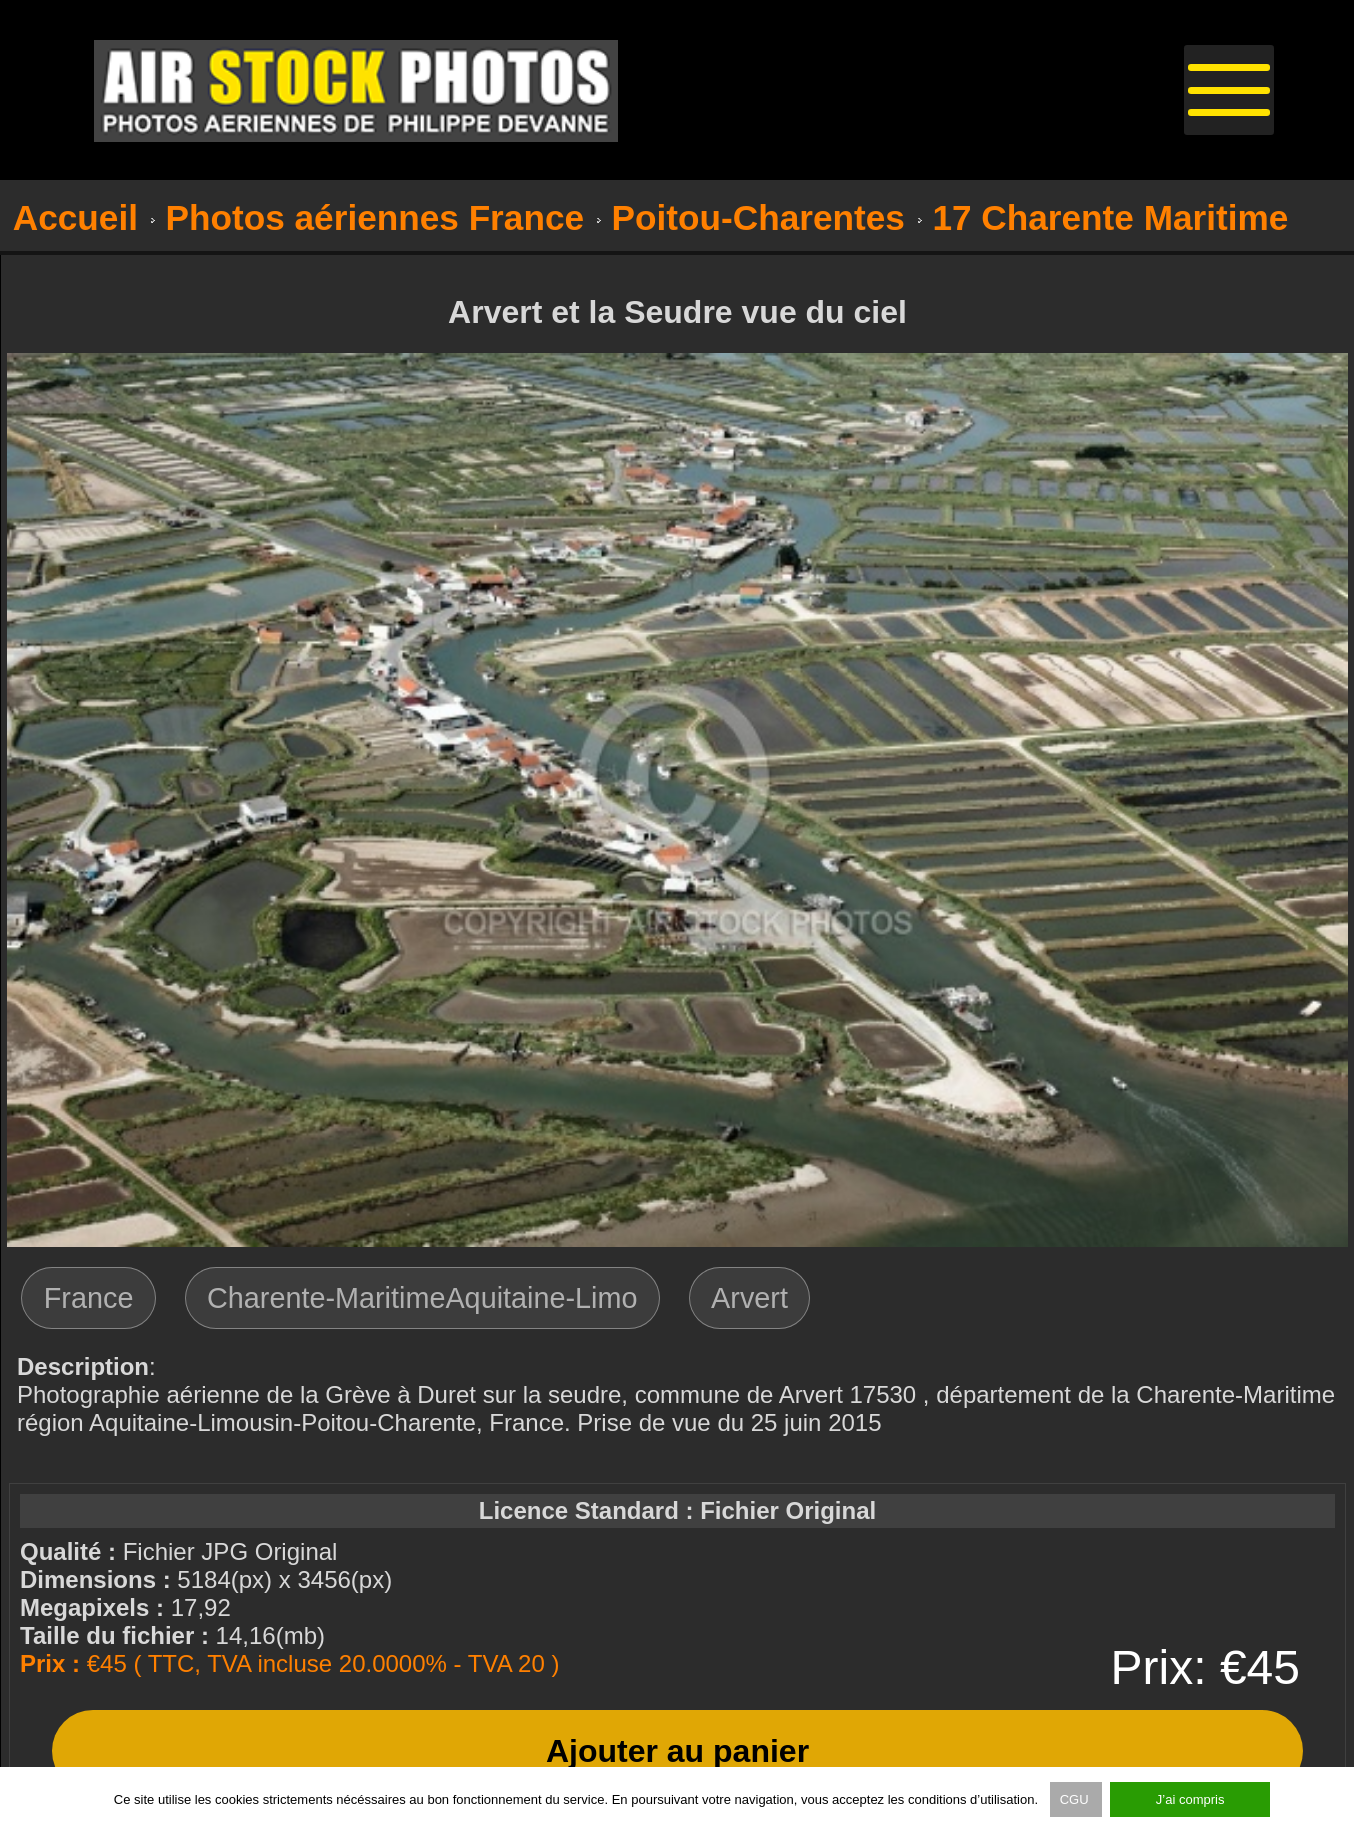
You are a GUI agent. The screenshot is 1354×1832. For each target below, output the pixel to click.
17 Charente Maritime (1110, 217)
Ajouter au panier (677, 1751)
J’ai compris (1190, 1799)
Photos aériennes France (375, 217)
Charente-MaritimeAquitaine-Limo (422, 1298)
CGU (1076, 1799)
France (89, 1298)
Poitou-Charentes (758, 217)
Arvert (749, 1298)
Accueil (75, 217)
